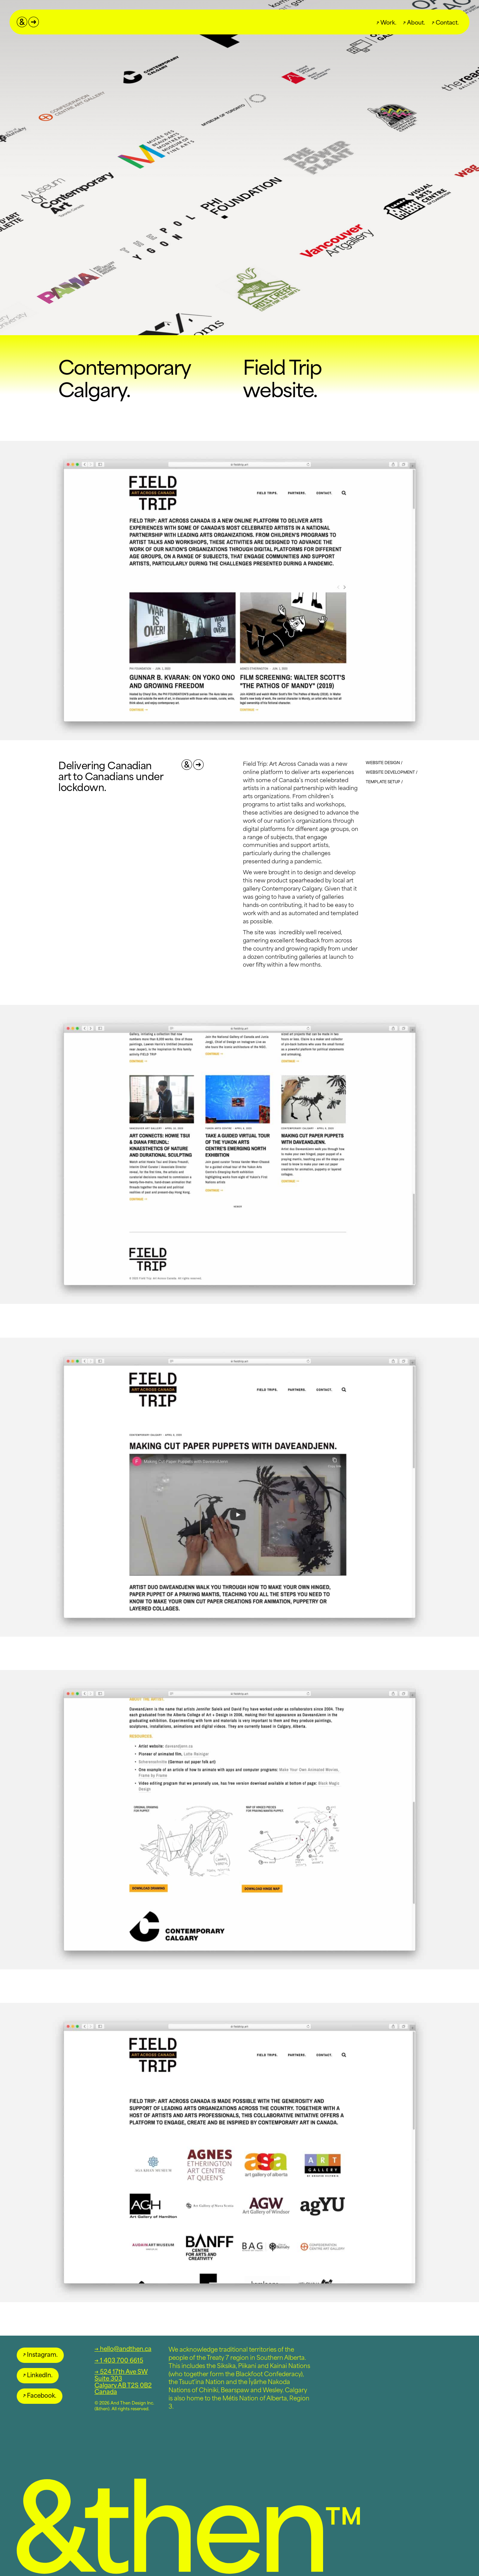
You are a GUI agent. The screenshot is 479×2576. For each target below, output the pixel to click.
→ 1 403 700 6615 (119, 2360)
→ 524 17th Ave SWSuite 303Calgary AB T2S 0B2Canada (123, 2381)
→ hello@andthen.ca (123, 2348)
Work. (386, 21)
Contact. (445, 21)
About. (414, 21)
